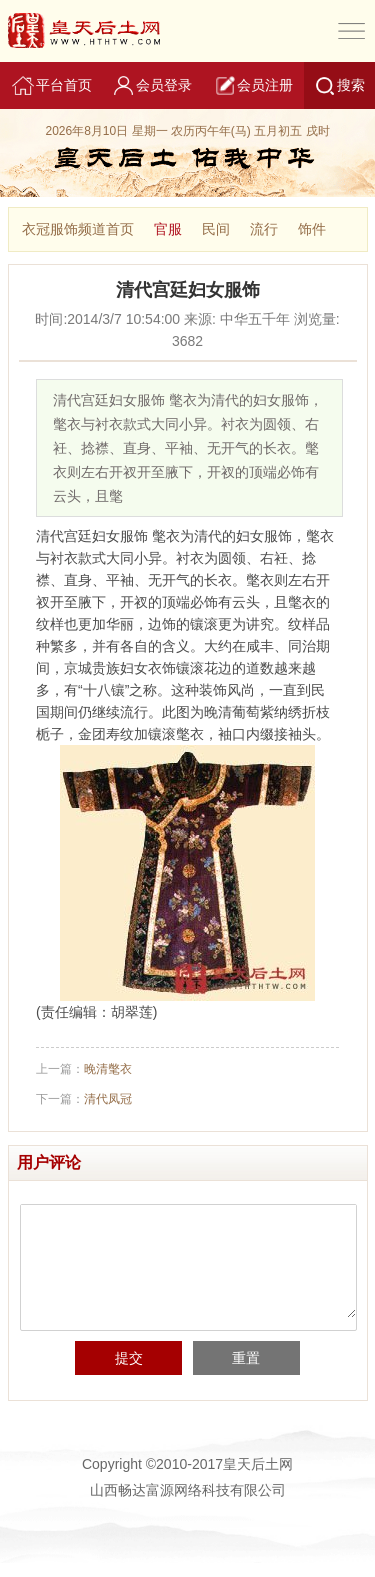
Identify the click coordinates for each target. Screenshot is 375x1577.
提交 (129, 1358)
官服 (168, 229)
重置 (246, 1358)
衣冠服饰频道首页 (78, 229)
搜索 (339, 85)
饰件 (312, 229)
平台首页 (51, 85)
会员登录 (152, 85)
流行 (264, 229)
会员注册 (253, 85)
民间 (216, 229)
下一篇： (84, 1099)
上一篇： (84, 1069)
